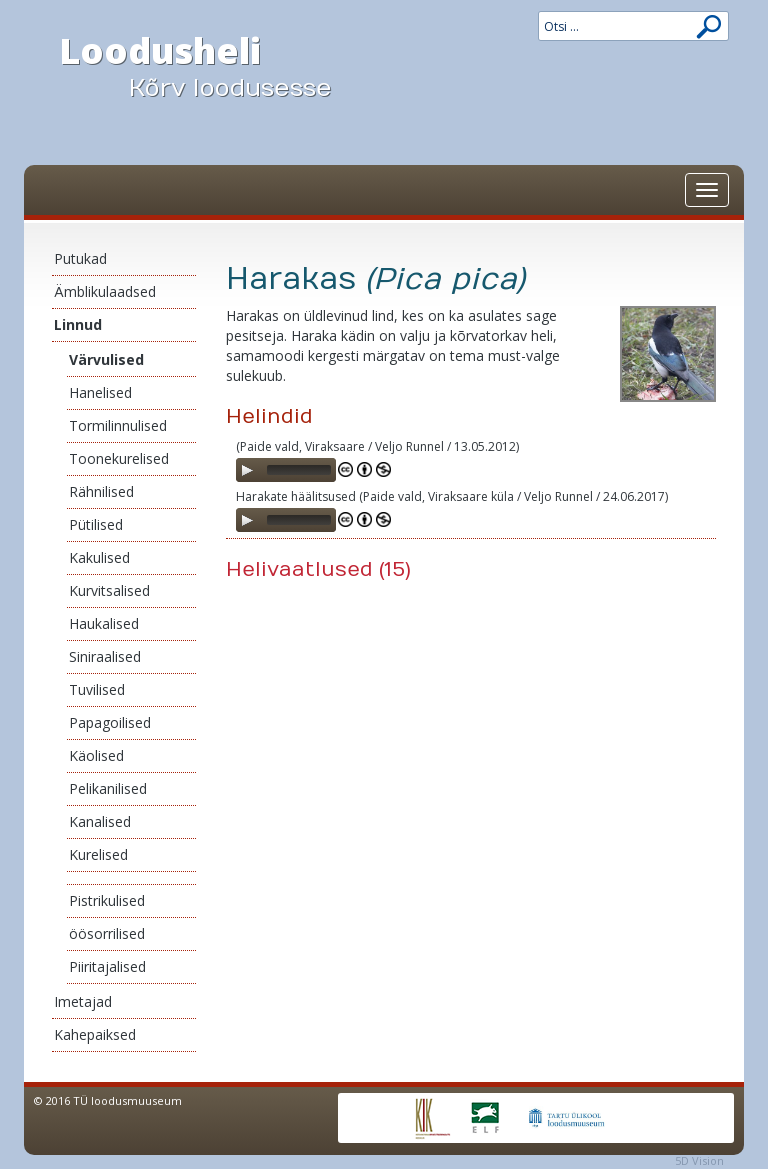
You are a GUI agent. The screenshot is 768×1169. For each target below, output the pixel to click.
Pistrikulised (107, 900)
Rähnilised (101, 491)
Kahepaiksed (95, 1034)
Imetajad (83, 1001)
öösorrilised (107, 933)
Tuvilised (97, 689)
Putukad (80, 258)
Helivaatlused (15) (318, 569)
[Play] (247, 470)
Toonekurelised (119, 458)
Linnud (78, 324)
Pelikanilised (108, 788)
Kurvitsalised (109, 590)
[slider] (299, 470)
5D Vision (699, 1160)
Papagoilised (110, 722)
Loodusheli (214, 66)
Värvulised (106, 359)
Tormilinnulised (118, 425)
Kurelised (98, 854)
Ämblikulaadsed (105, 291)
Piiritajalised (107, 966)
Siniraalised (105, 656)
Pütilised (96, 524)
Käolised (96, 755)
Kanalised (100, 821)
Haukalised (104, 623)
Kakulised (99, 557)
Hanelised (100, 392)
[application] (286, 470)
